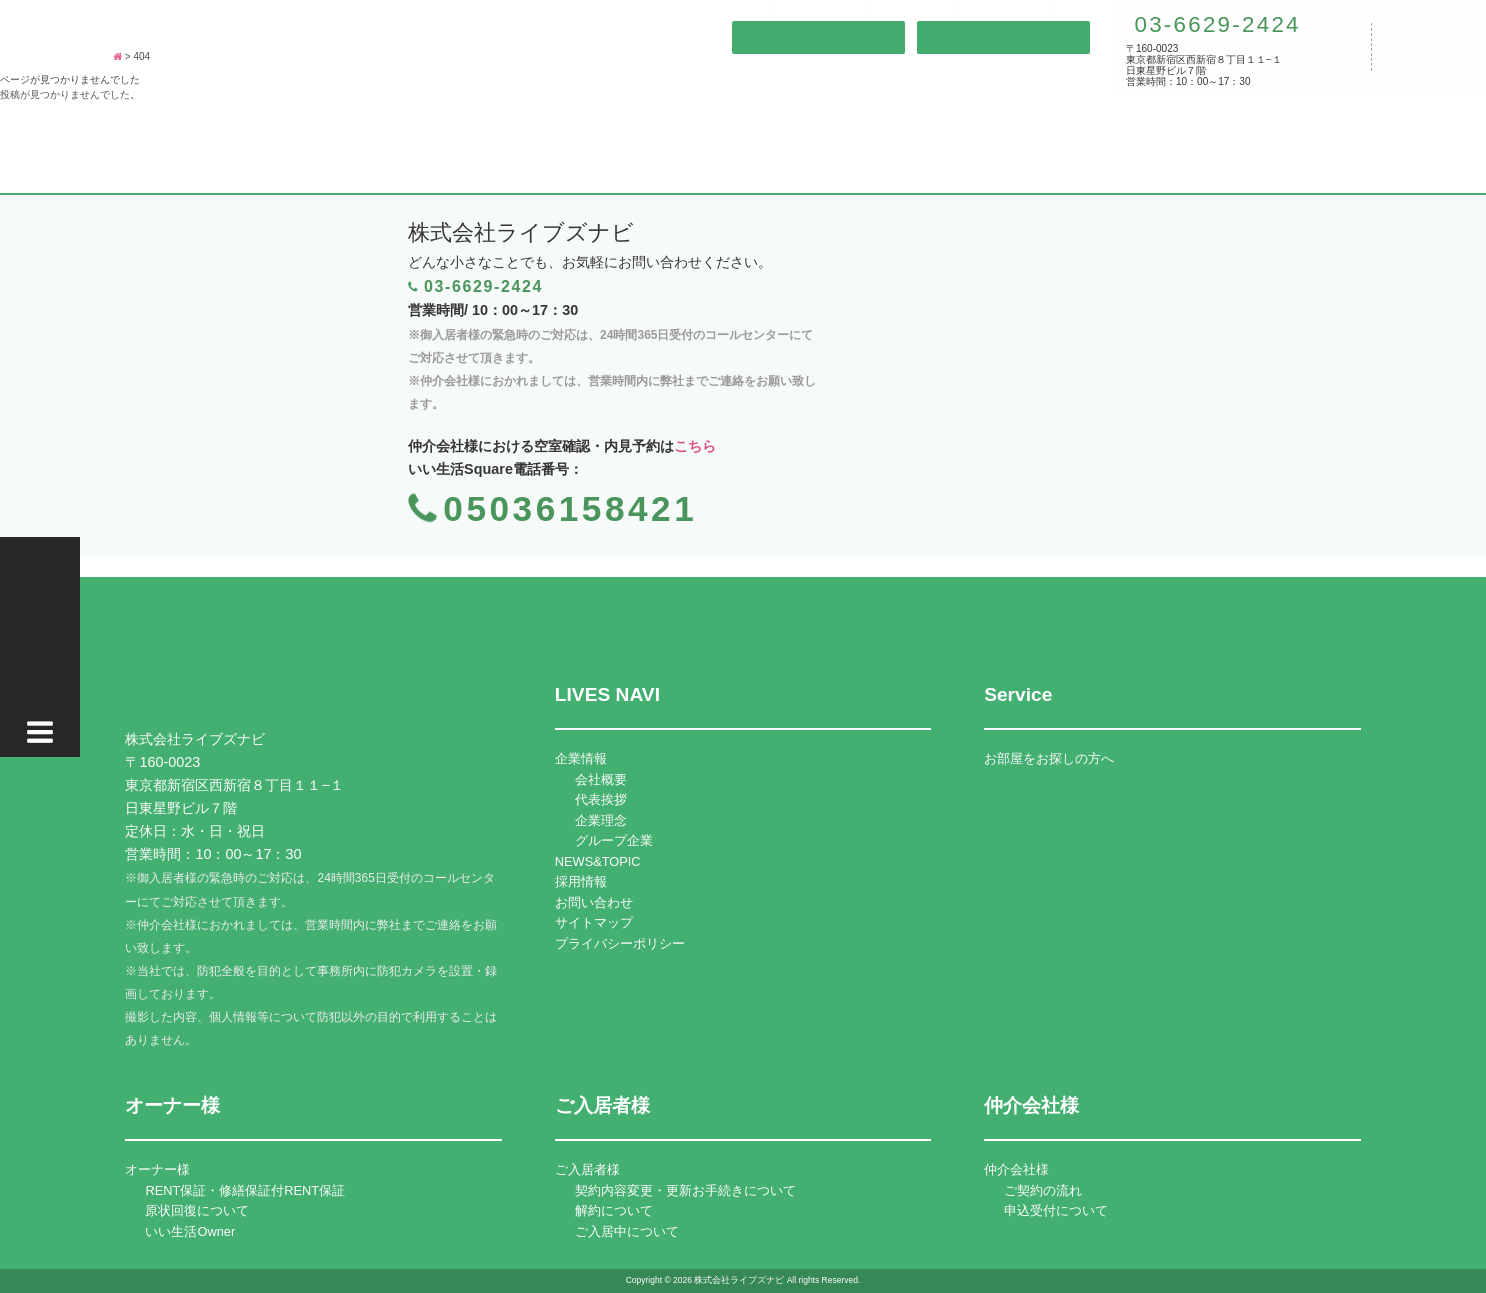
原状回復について (197, 1210)
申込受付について (1056, 1210)
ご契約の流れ (1043, 1190)
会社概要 (601, 779)
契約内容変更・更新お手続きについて (685, 1190)
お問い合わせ (594, 902)
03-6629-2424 (1213, 24)
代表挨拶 (601, 799)
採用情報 (581, 881)
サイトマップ (594, 922)
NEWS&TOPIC (598, 861)
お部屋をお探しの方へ (1049, 758)
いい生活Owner (190, 1231)
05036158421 (570, 508)
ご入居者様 (587, 1169)
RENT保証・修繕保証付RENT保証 (245, 1190)
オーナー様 (157, 1169)
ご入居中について (627, 1231)
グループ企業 (614, 840)
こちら (695, 446)
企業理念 (601, 820)
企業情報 (581, 758)
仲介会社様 (1016, 1169)
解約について (614, 1210)
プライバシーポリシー (620, 943)
